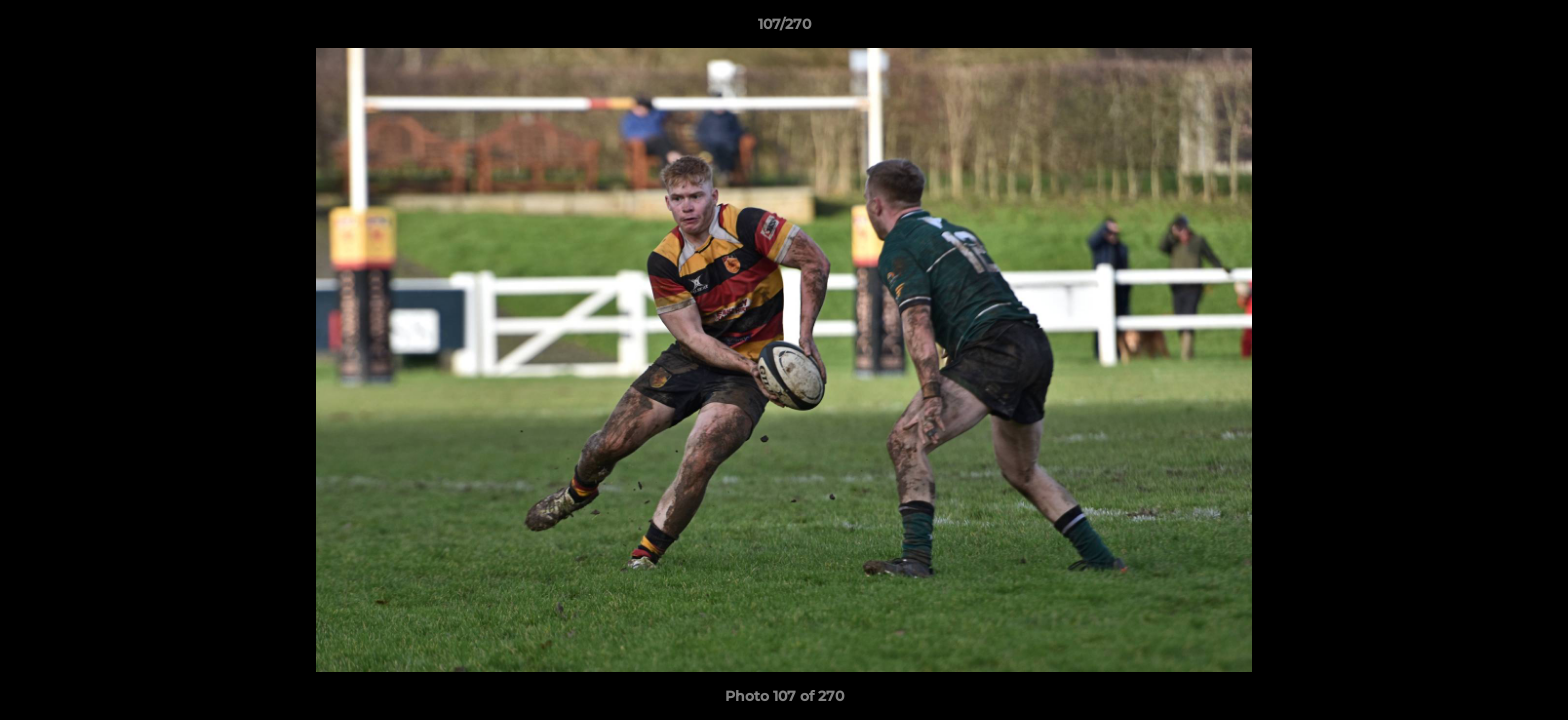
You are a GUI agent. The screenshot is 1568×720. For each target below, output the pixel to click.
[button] (1532, 29)
